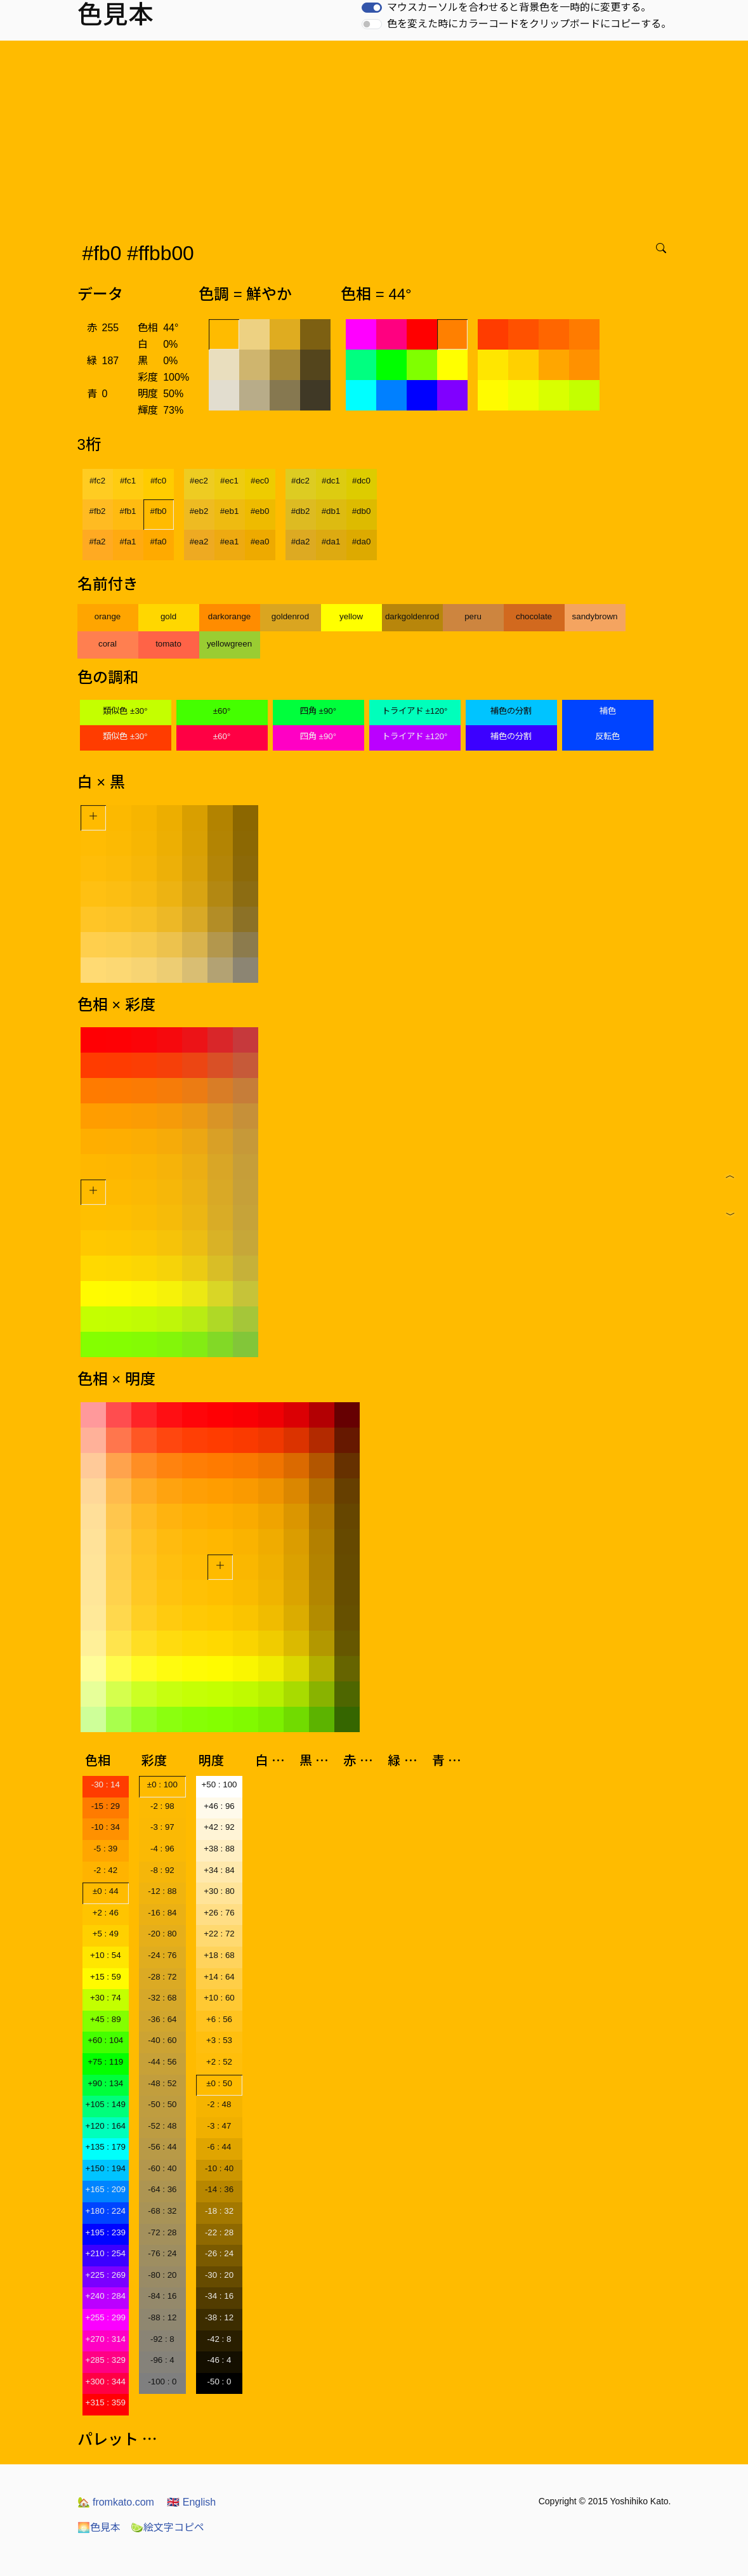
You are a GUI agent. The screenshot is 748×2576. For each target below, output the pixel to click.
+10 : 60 (219, 1997)
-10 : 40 (219, 2168)
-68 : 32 (162, 2211)
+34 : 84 (219, 1870)
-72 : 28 (162, 2232)
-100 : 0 (162, 2381)
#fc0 (158, 480)
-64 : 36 (162, 2189)
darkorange (229, 616)
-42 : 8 (219, 2339)
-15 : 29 (105, 1806)
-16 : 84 (162, 1912)
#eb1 (229, 511)
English (191, 2502)
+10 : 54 (105, 1955)
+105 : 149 (106, 2104)
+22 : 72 (219, 1933)
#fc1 (128, 480)
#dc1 (331, 480)
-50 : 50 (162, 2104)
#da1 (331, 541)
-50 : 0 (219, 2381)
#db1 (331, 511)
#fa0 (158, 541)
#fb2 (97, 511)
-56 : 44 (162, 2147)
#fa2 (97, 541)
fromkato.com (115, 2502)
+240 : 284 (106, 2296)
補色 (608, 711)
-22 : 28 (219, 2232)
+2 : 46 (106, 1912)
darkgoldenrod (412, 616)
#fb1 (128, 511)
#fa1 (128, 541)
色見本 (99, 2527)
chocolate (534, 616)
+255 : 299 (106, 2317)
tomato (168, 643)
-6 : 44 (219, 2147)
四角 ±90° (318, 711)
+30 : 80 (219, 1891)
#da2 (300, 541)
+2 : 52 (219, 2062)
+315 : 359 (106, 2402)
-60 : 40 (162, 2168)
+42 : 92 (219, 1827)
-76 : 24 (162, 2253)
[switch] (372, 8)
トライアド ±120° (415, 711)
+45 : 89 (105, 2019)
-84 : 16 (162, 2296)
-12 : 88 (162, 1891)
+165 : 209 (106, 2189)
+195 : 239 (106, 2232)
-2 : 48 (219, 2104)
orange (108, 616)
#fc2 (97, 480)
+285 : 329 (106, 2360)
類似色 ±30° (125, 711)
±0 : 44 (106, 1891)
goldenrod (290, 616)
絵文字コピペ (167, 2527)
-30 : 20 (219, 2275)
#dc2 (300, 480)
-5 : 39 (105, 1848)
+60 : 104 (105, 2040)
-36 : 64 (162, 2019)
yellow (351, 616)
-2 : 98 (162, 1806)
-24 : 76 (162, 1955)
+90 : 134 (105, 2083)
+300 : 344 (106, 2381)
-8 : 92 (162, 1870)
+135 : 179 (106, 2147)
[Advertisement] (376, 136)
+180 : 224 (106, 2211)
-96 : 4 (162, 2360)
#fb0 (158, 511)
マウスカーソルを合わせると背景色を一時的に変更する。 (519, 7)
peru (473, 616)
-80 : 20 (162, 2275)
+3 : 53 (219, 2040)
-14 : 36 (219, 2189)
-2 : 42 (105, 1870)
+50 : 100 (219, 1784)
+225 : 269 (106, 2275)
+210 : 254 (106, 2253)
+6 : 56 (219, 2019)
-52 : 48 (162, 2126)
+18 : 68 (219, 1955)
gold (168, 616)
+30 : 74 (105, 1997)
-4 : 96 (162, 1848)
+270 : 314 (106, 2339)
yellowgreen (229, 643)
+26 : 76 (219, 1912)
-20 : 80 (162, 1933)
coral (107, 643)
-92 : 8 (162, 2339)
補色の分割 (511, 711)
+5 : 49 (106, 1933)
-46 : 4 (219, 2360)
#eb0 (260, 511)
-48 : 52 (162, 2083)
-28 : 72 (162, 1976)
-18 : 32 (219, 2211)
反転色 (607, 736)
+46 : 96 (219, 1806)
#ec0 (260, 480)
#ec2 (199, 480)
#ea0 (260, 541)
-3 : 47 (219, 2126)
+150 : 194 (106, 2168)
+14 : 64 (219, 1976)
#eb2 (199, 511)
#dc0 (361, 480)
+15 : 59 (105, 1976)
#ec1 (229, 480)
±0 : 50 (219, 2083)
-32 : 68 (162, 1997)
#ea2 (199, 541)
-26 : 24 (219, 2253)
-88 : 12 (162, 2317)
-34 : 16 (219, 2296)
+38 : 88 (219, 1848)
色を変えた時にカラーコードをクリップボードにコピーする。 (529, 23)
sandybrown (595, 616)
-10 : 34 (105, 1827)
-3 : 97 (162, 1827)
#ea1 (229, 541)
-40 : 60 (162, 2040)
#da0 (361, 541)
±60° (221, 711)
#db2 (300, 511)
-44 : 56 (162, 2062)
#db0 (361, 511)
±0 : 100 (162, 1784)
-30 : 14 (105, 1784)
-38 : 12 (219, 2317)
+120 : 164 (106, 2126)
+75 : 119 (105, 2062)
